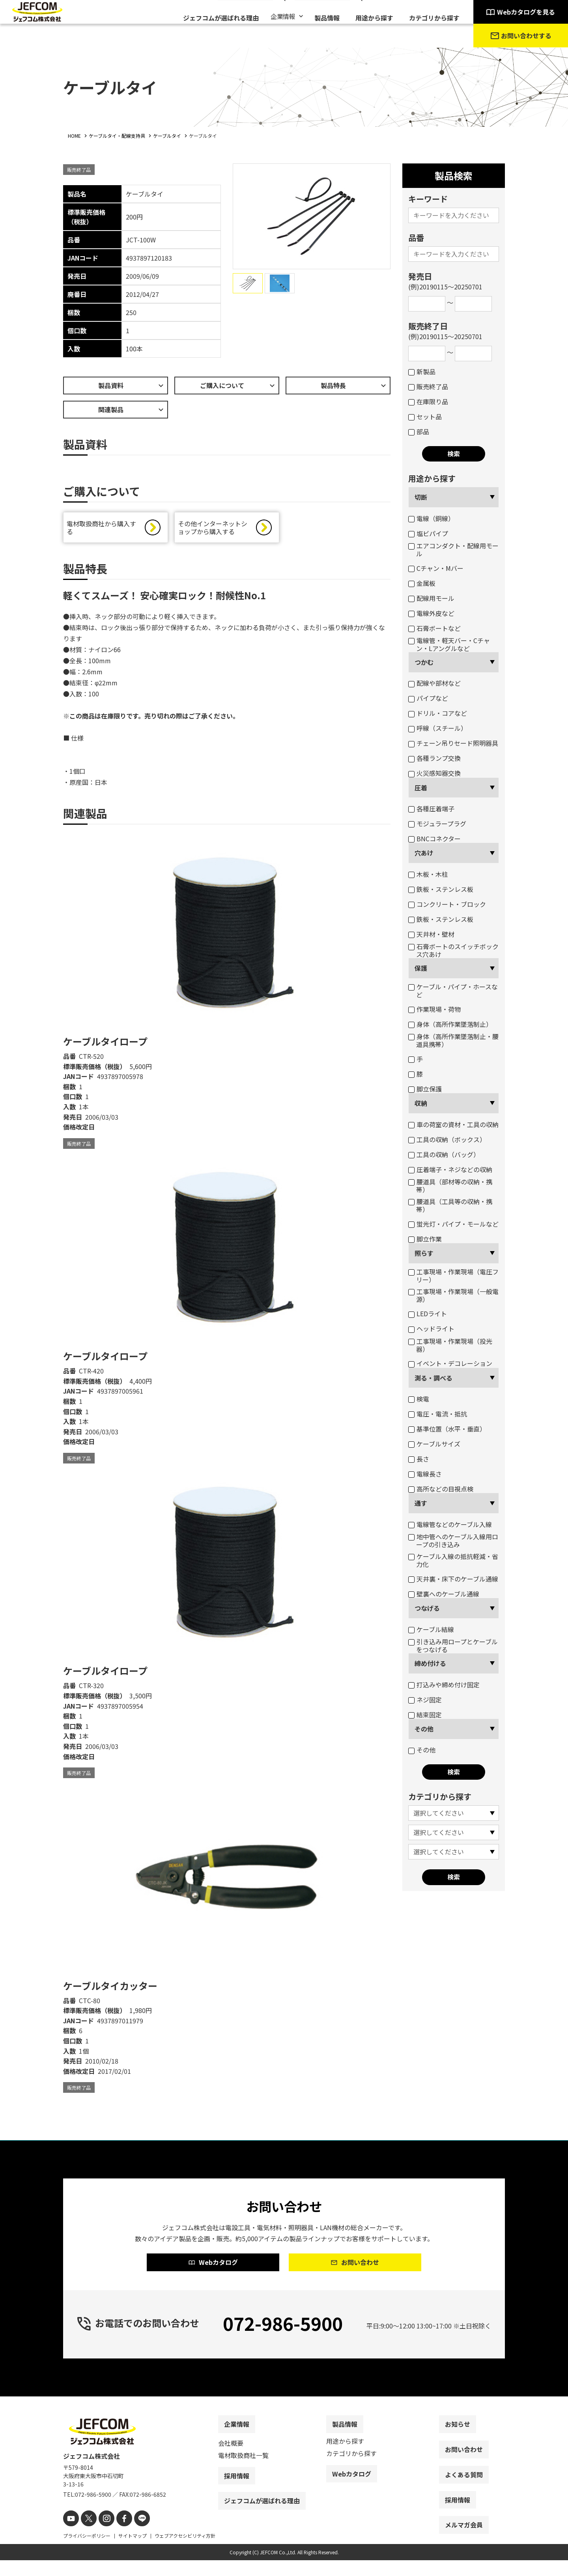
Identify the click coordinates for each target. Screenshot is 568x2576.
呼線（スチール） (437, 728)
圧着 (421, 787)
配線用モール (431, 598)
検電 (418, 1399)
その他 (424, 1729)
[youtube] (70, 2535)
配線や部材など (434, 683)
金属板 (421, 583)
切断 (421, 497)
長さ (418, 1459)
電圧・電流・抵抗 (437, 1414)
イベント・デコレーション (450, 1363)
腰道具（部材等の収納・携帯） (450, 1185)
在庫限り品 (428, 401)
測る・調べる (433, 1378)
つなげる (427, 1608)
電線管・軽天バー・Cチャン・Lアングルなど (449, 644)
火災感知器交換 (434, 773)
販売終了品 (428, 386)
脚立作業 (425, 1239)
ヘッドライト (431, 1328)
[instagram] (101, 2535)
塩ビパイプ (428, 533)
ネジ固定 (425, 1700)
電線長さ (425, 1474)
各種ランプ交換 (434, 758)
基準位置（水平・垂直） (447, 1429)
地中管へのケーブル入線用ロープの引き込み (453, 1540)
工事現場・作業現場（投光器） (450, 1345)
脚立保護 (425, 1089)
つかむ (424, 662)
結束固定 (425, 1715)
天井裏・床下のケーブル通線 (453, 1579)
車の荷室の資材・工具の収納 (453, 1124)
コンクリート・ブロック (447, 904)
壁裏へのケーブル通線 (443, 1594)
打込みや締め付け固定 (444, 1685)
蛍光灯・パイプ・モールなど (453, 1224)
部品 (418, 431)
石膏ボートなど (434, 628)
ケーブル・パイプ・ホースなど (453, 990)
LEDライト (427, 1313)
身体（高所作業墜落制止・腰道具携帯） (453, 1040)
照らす (424, 1253)
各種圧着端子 (431, 808)
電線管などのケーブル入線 (450, 1524)
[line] (133, 2535)
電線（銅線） (431, 518)
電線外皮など (431, 613)
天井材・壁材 (431, 934)
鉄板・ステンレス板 (440, 889)
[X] (86, 2535)
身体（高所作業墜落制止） (450, 1024)
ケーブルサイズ (434, 1444)
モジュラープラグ (437, 823)
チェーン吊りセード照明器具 (453, 743)
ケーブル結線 (431, 1629)
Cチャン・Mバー (435, 568)
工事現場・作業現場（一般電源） (453, 1295)
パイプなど (428, 698)
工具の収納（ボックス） (447, 1139)
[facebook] (117, 2535)
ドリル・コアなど (437, 713)
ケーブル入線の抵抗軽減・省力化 (453, 1560)
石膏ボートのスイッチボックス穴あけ (453, 950)
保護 (421, 968)
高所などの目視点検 (440, 1489)
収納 (421, 1103)
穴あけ (424, 852)
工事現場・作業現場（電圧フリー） (453, 1275)
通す (421, 1503)
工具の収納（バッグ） (444, 1154)
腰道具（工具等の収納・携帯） (450, 1205)
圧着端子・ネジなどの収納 (450, 1169)
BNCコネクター (434, 838)
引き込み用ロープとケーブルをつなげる (453, 1645)
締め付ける (430, 1663)
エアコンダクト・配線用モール (453, 549)
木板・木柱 (428, 874)
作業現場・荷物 (434, 1009)
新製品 (421, 371)
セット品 (425, 416)
